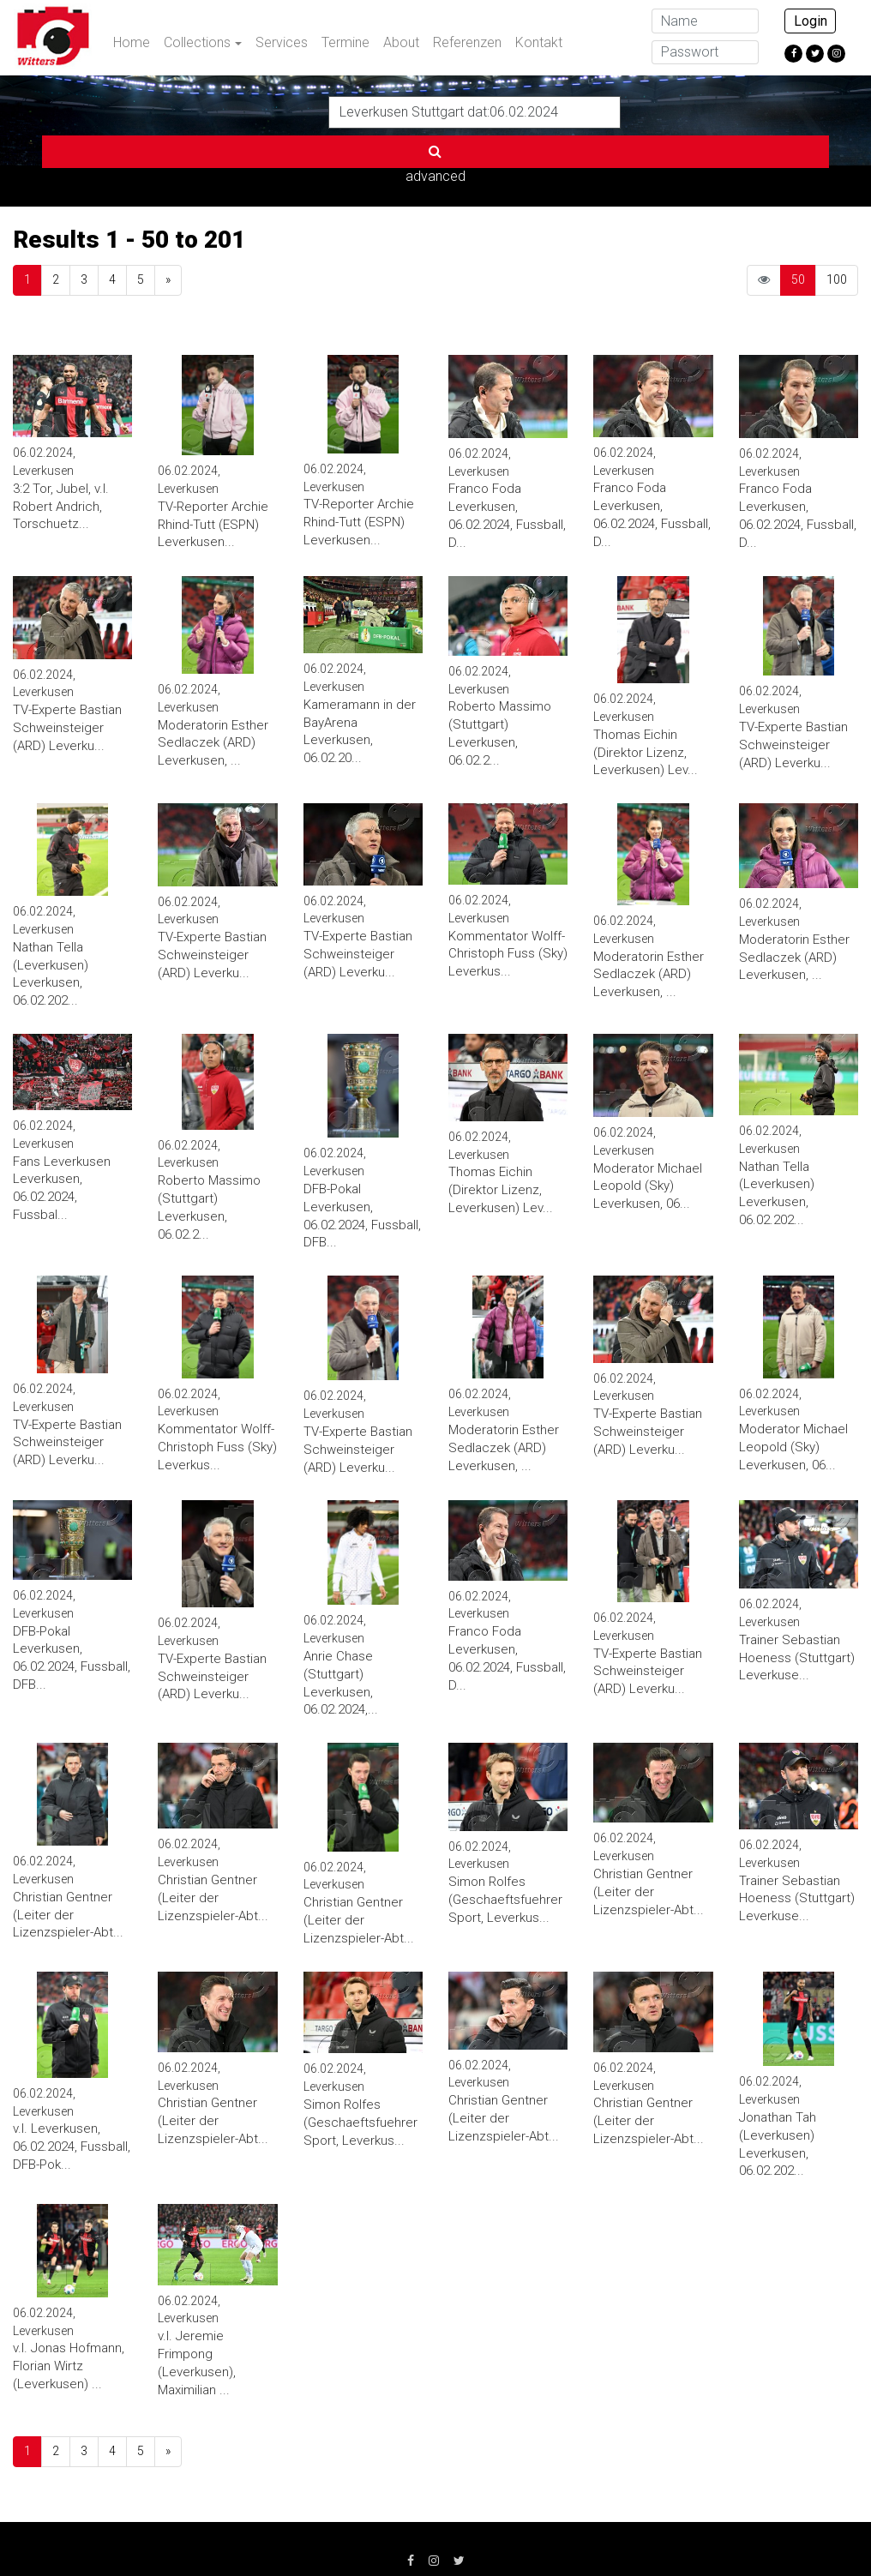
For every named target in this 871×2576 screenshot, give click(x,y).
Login (810, 21)
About (401, 42)
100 (836, 223)
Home (131, 42)
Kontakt (538, 42)
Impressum (139, 2533)
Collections (197, 42)
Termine (345, 42)
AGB (321, 2533)
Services (281, 42)
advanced (663, 111)
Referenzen (467, 42)
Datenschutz (239, 2533)
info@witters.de (721, 2533)
